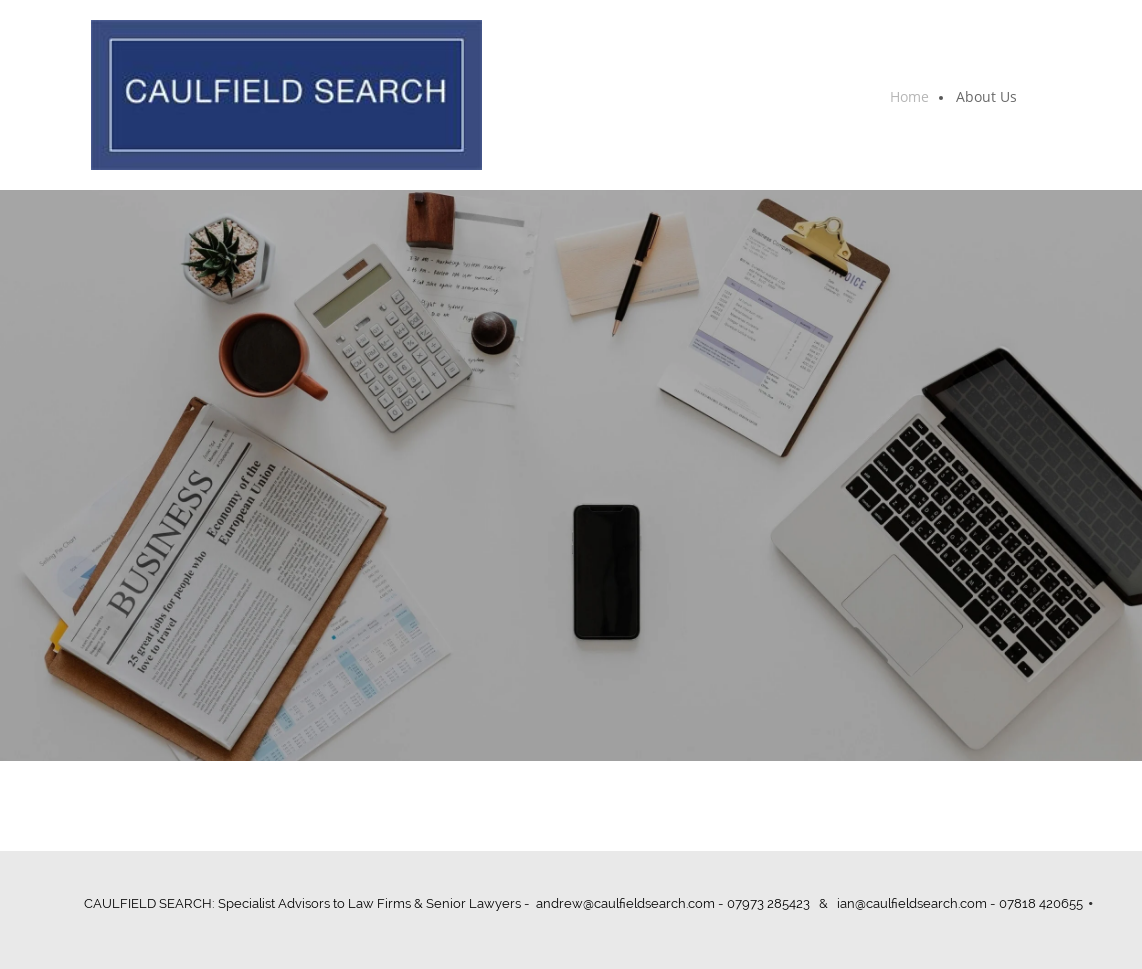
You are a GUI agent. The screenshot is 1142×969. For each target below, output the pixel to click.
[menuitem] (910, 98)
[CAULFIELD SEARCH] (286, 95)
